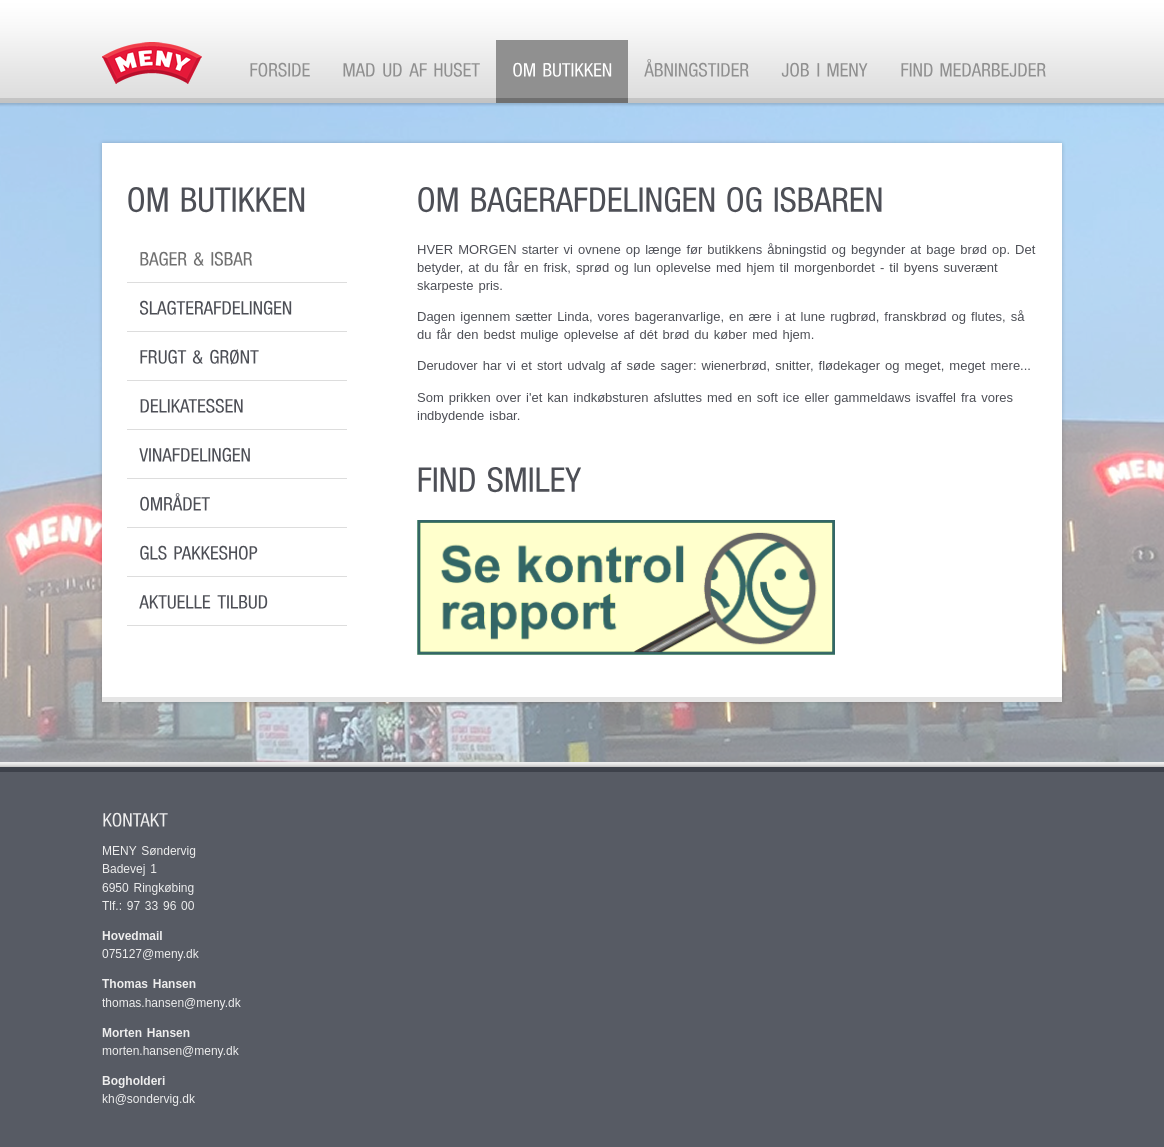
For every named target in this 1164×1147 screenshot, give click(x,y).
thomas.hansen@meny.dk (171, 1003)
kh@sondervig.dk (151, 1099)
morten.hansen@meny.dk (170, 1051)
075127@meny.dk (150, 954)
